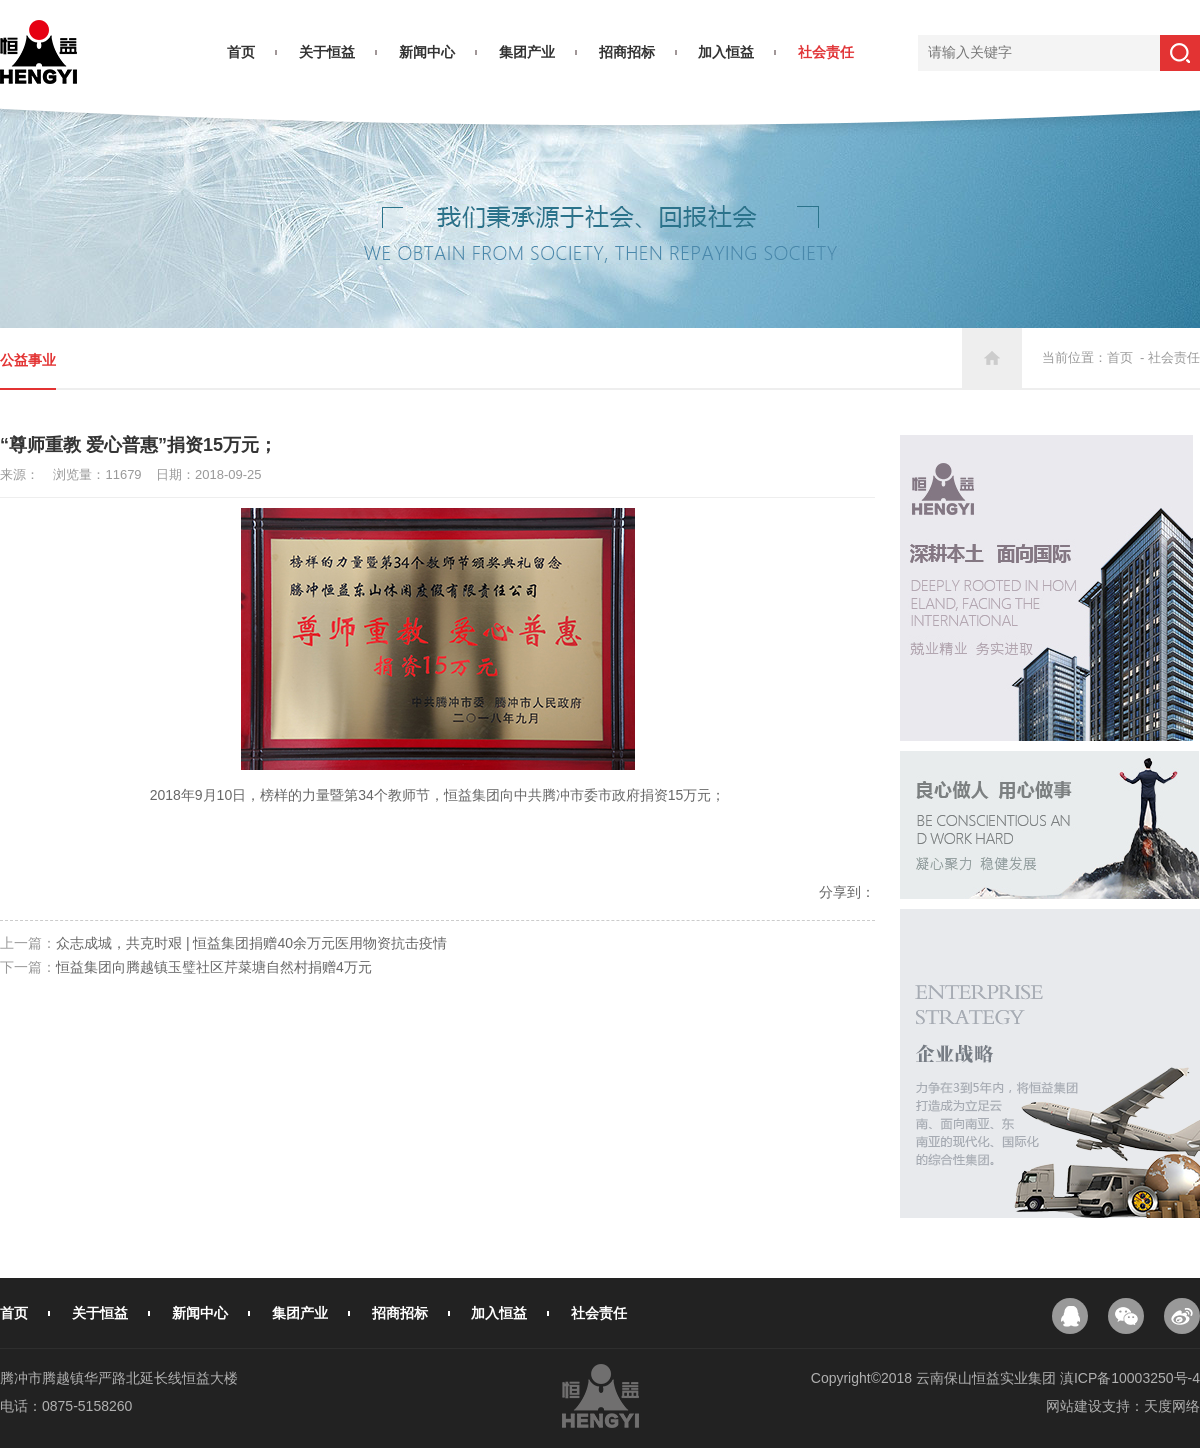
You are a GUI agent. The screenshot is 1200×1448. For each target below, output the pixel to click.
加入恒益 (726, 52)
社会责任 (826, 52)
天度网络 (1172, 1406)
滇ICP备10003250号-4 (1130, 1378)
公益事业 (28, 360)
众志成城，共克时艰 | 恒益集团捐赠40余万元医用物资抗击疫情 (251, 943)
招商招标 (627, 52)
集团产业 (527, 52)
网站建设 (1074, 1406)
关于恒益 (327, 52)
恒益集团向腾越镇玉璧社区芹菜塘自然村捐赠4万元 (214, 967)
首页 (241, 52)
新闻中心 (427, 52)
